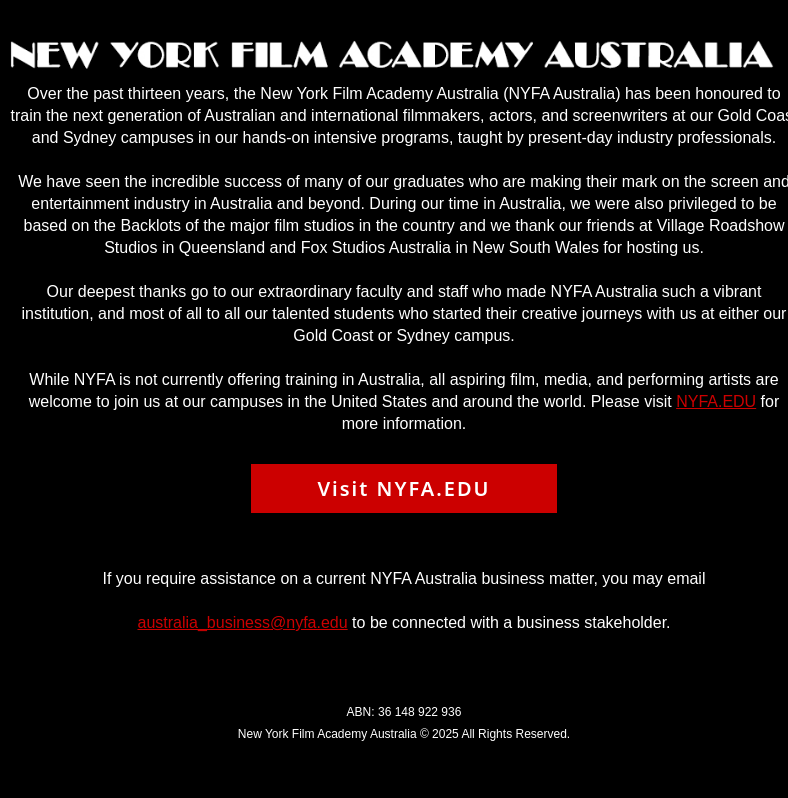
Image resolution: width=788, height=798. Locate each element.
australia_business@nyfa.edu (242, 622)
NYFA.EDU (716, 401)
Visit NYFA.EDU (403, 488)
